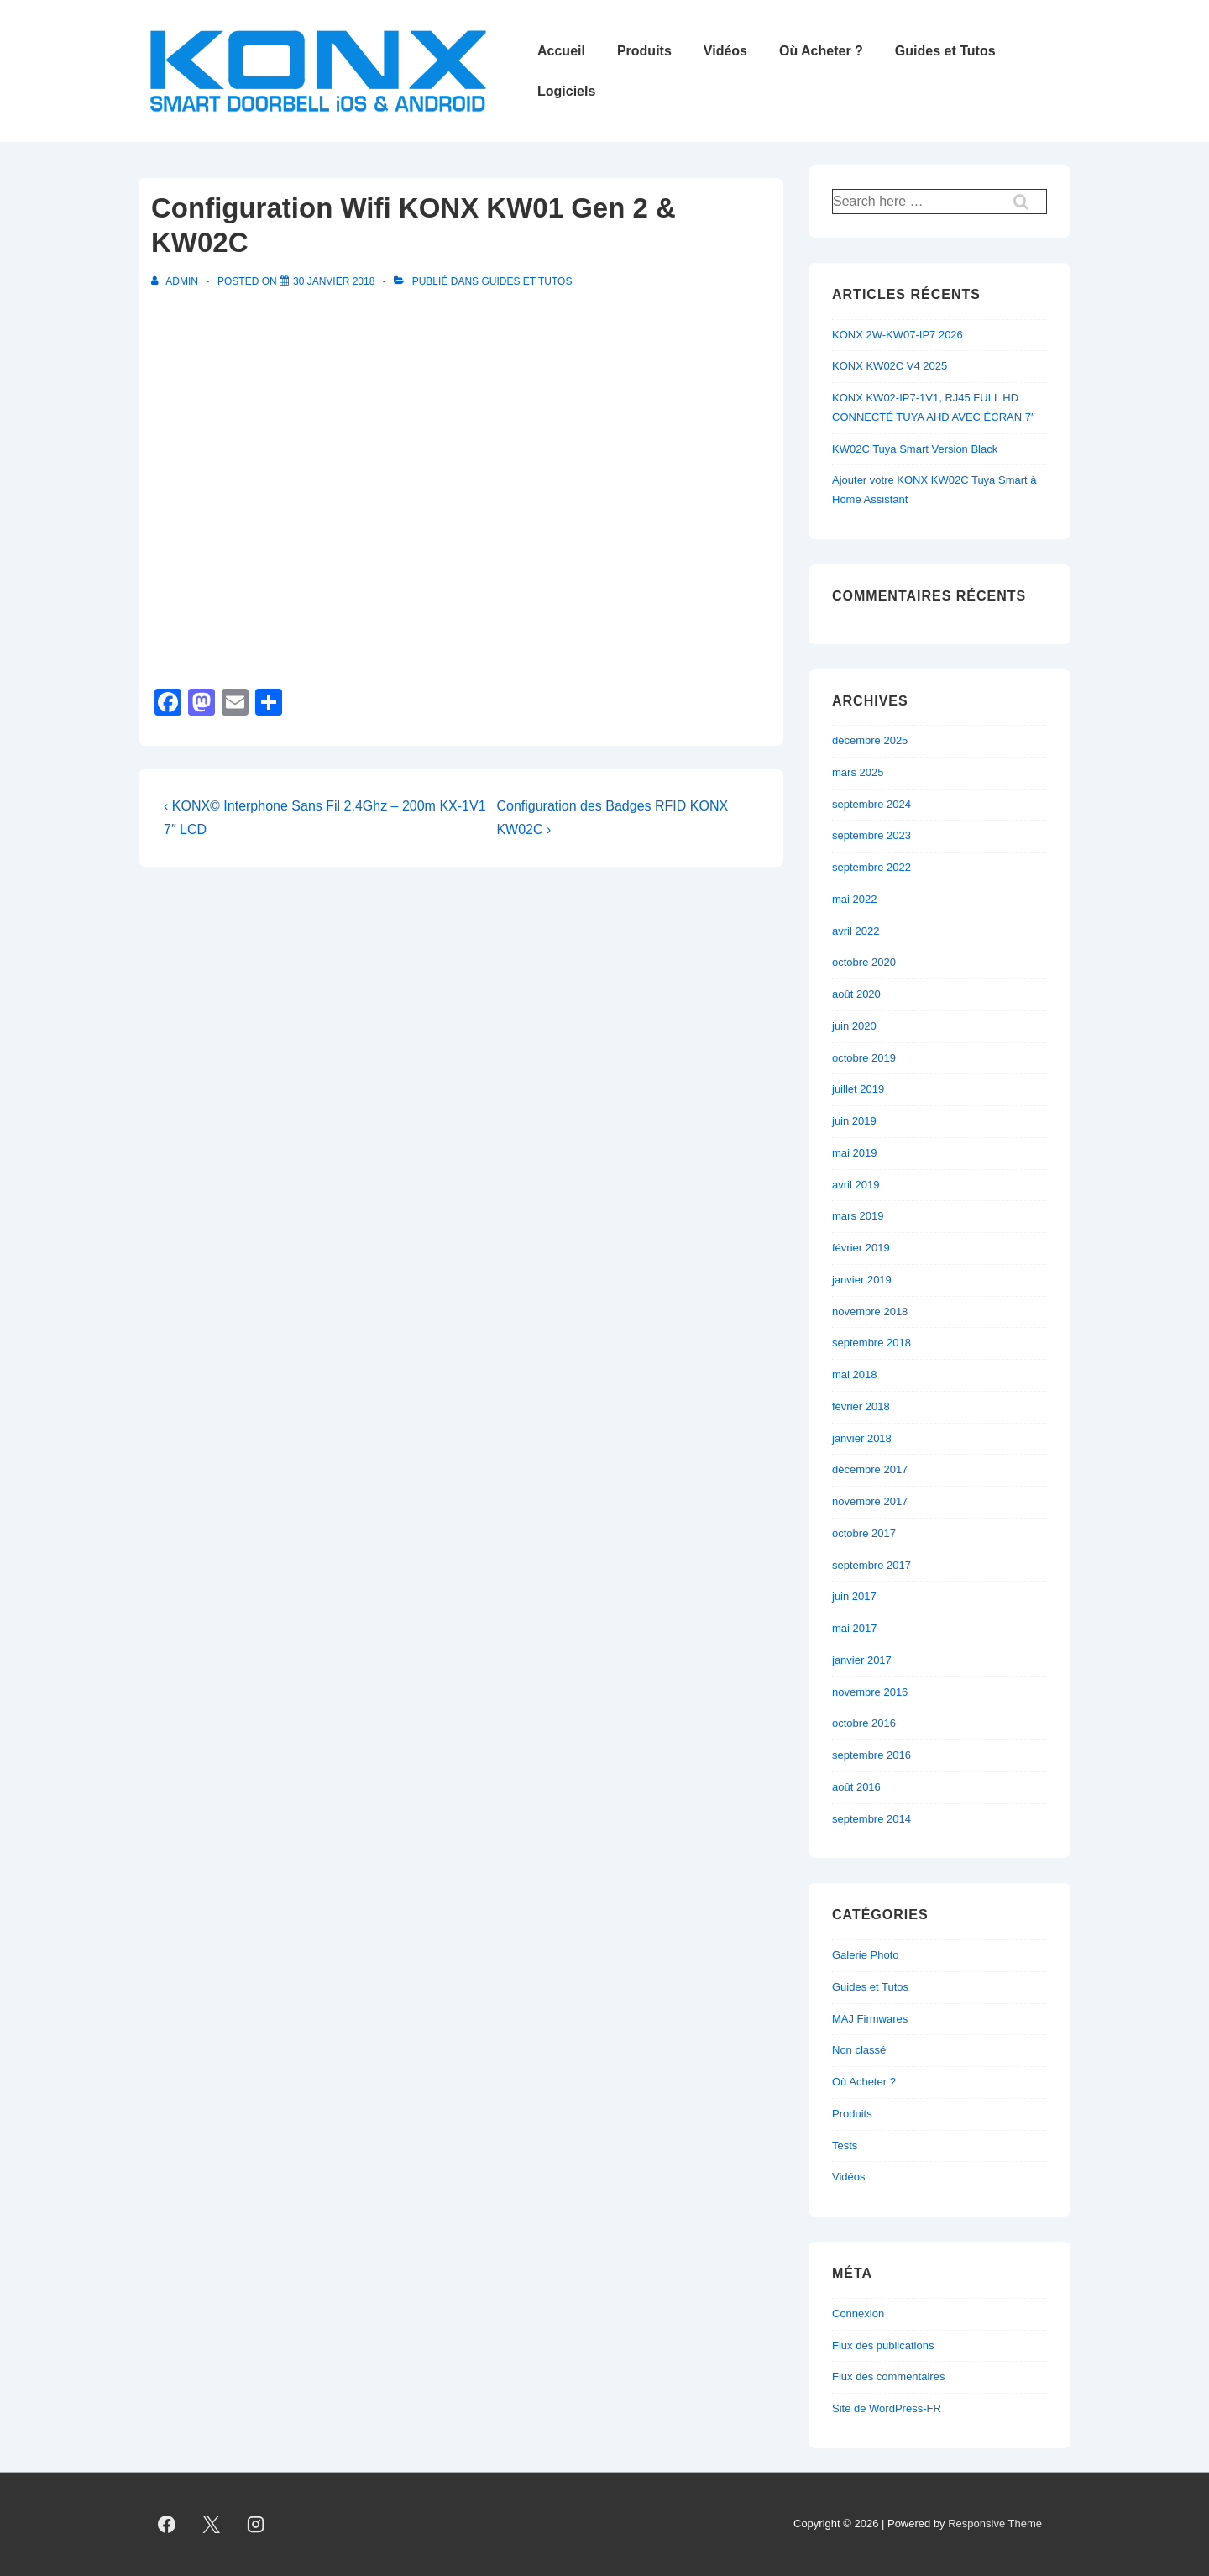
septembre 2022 (871, 867)
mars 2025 (857, 772)
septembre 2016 (871, 1755)
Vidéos (725, 51)
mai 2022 (854, 899)
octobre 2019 (864, 1058)
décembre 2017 (870, 1469)
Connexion (858, 2313)
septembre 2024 (871, 804)
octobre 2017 (864, 1533)
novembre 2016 (870, 1692)
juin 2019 (854, 1121)
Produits (644, 51)
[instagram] (256, 2524)
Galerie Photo (865, 1955)
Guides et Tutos (945, 51)
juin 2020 (854, 1026)
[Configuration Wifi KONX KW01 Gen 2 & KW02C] (333, 281)
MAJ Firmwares (870, 2018)
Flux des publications (883, 2345)
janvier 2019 (862, 1279)
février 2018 (861, 1406)
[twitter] (212, 2524)
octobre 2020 (864, 962)
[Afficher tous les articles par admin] (176, 281)
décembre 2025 (870, 740)
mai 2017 (854, 1628)
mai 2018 (854, 1374)
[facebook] (167, 2524)
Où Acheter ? (821, 51)
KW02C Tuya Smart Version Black (914, 449)
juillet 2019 (858, 1089)
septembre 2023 (871, 835)
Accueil (561, 51)
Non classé (859, 2049)
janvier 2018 (862, 1438)
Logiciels (566, 91)
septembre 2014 (871, 1819)
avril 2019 (855, 1184)
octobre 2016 (864, 1723)
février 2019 (861, 1247)
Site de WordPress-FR (886, 2408)
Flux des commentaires (888, 2376)
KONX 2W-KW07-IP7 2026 (897, 334)
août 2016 (856, 1787)
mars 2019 (857, 1215)
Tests (844, 2145)
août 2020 (856, 994)
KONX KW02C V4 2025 (889, 365)
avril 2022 (855, 931)
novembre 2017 (870, 1501)
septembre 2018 (871, 1342)
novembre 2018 (870, 1311)
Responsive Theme (995, 2523)
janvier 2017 (862, 1660)
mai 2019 (854, 1152)
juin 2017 (854, 1596)
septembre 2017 (871, 1565)
